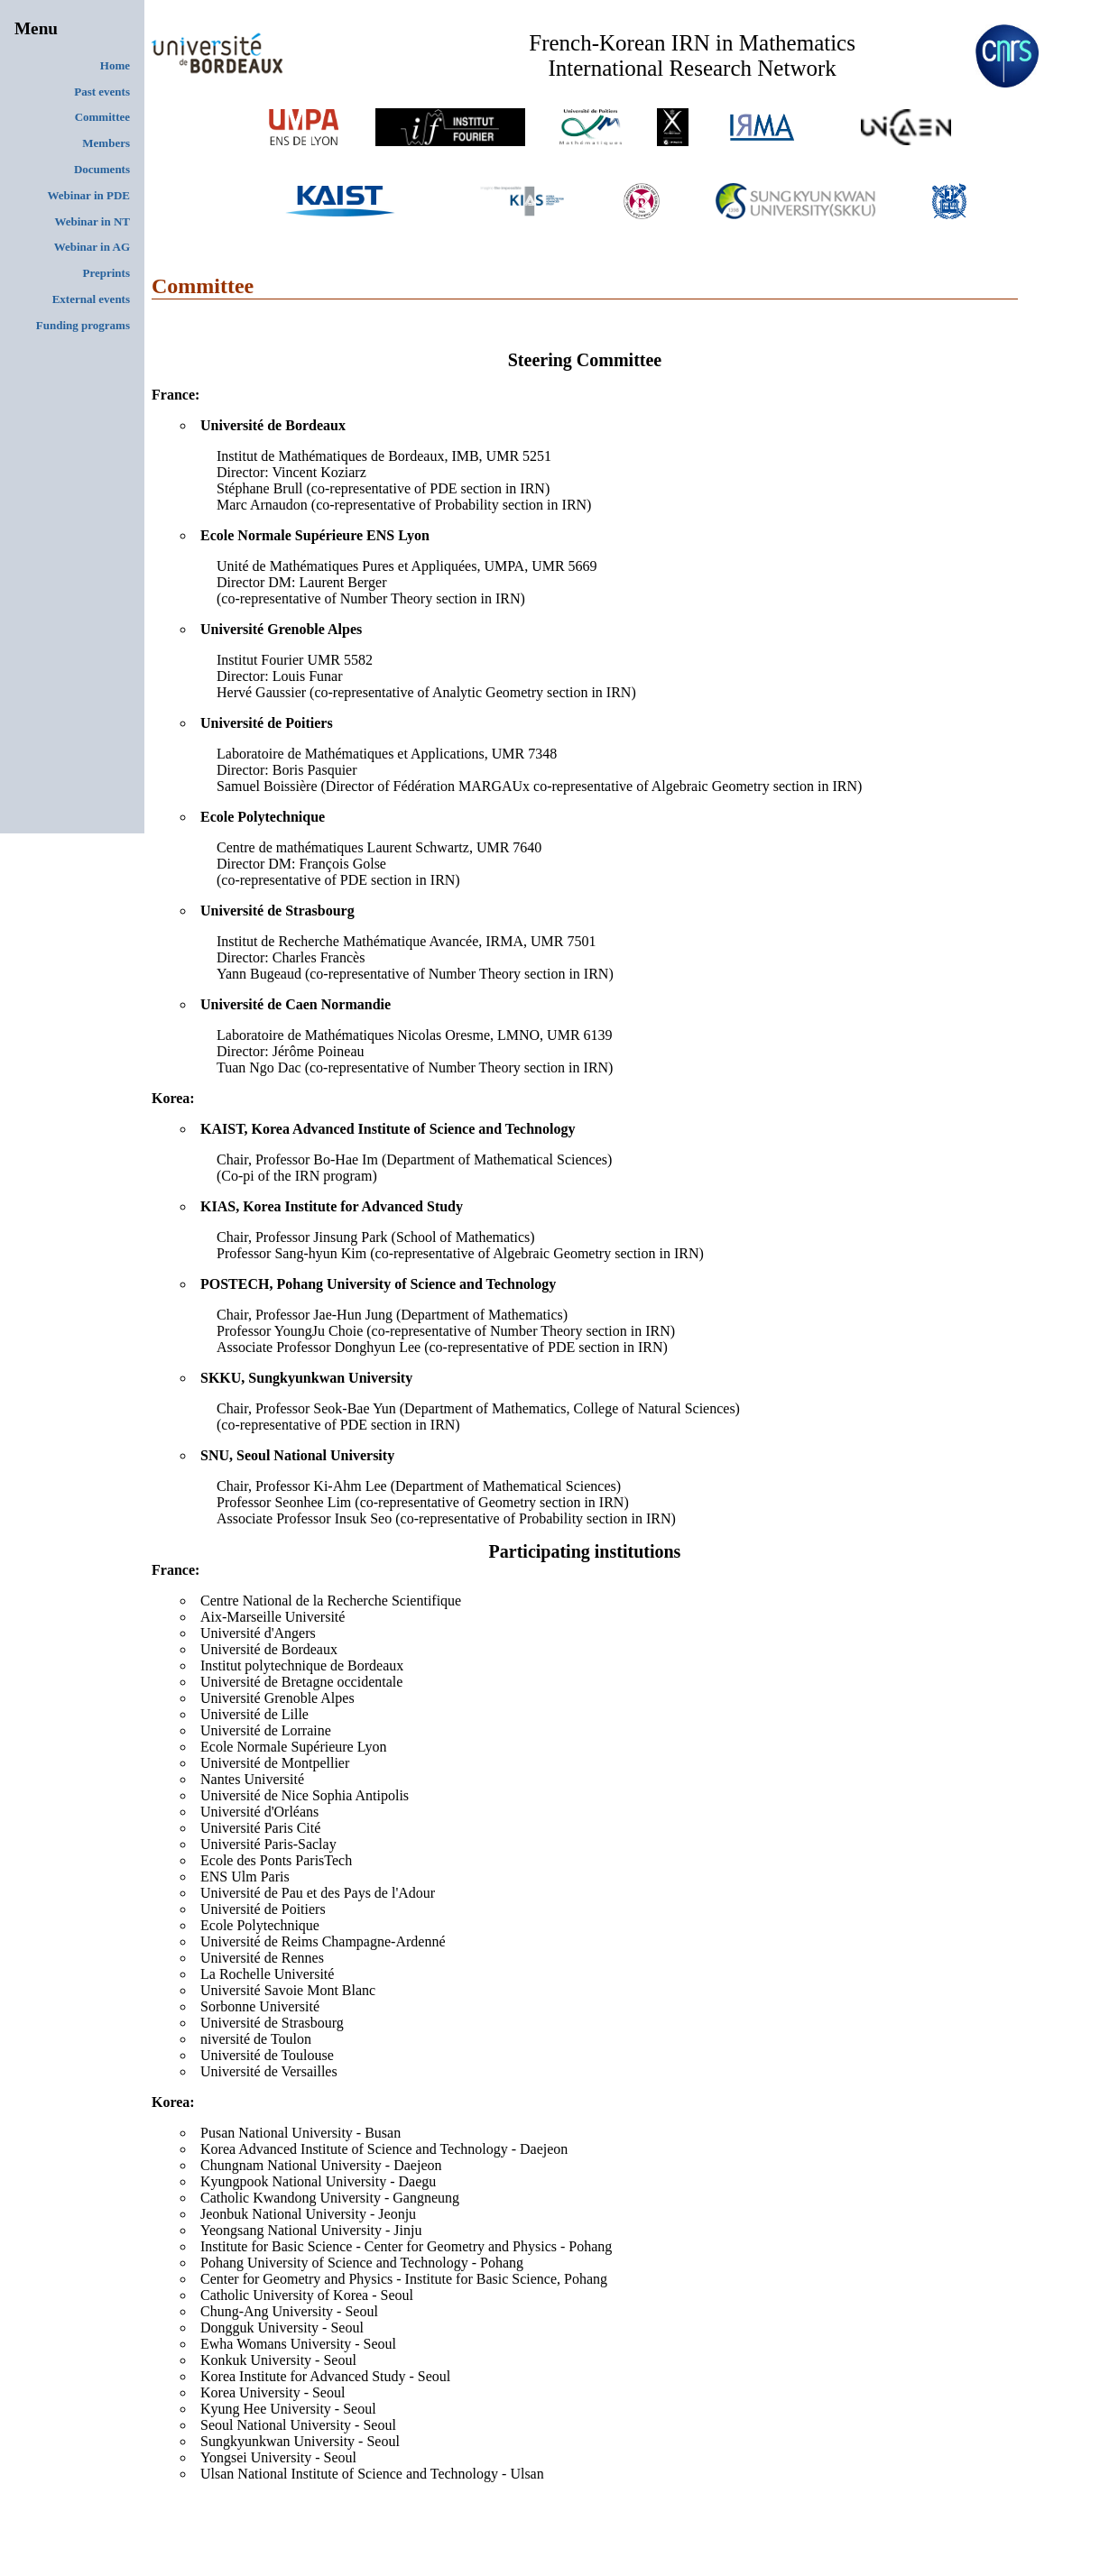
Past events (102, 91)
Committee (102, 117)
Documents (102, 169)
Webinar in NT (92, 221)
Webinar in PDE (88, 195)
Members (106, 143)
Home (115, 65)
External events (91, 299)
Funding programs (83, 325)
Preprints (106, 273)
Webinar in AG (92, 246)
